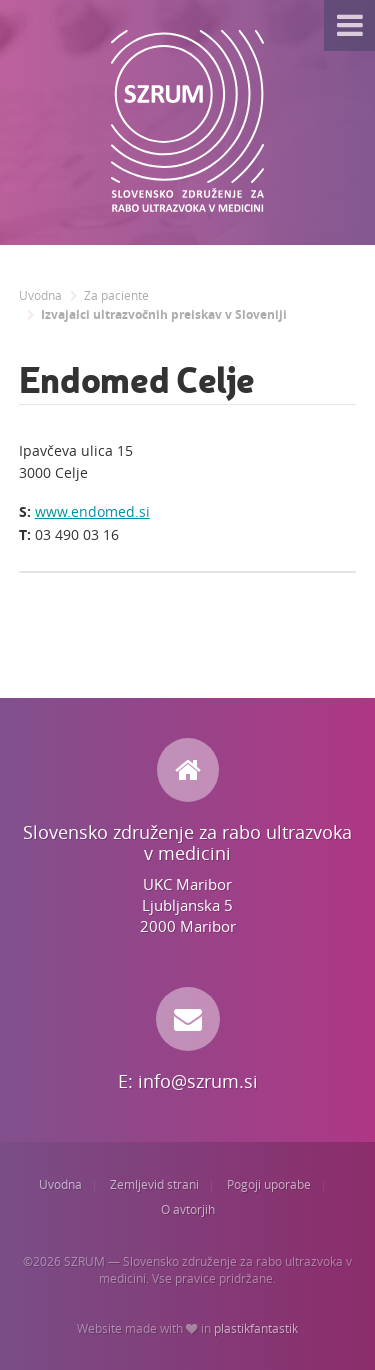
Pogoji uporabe (269, 1184)
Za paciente (116, 295)
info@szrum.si (198, 1081)
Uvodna (40, 295)
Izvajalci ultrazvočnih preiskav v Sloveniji (164, 315)
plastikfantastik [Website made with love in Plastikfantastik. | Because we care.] (256, 1328)
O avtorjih (188, 1209)
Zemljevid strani (154, 1184)
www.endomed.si (92, 511)
